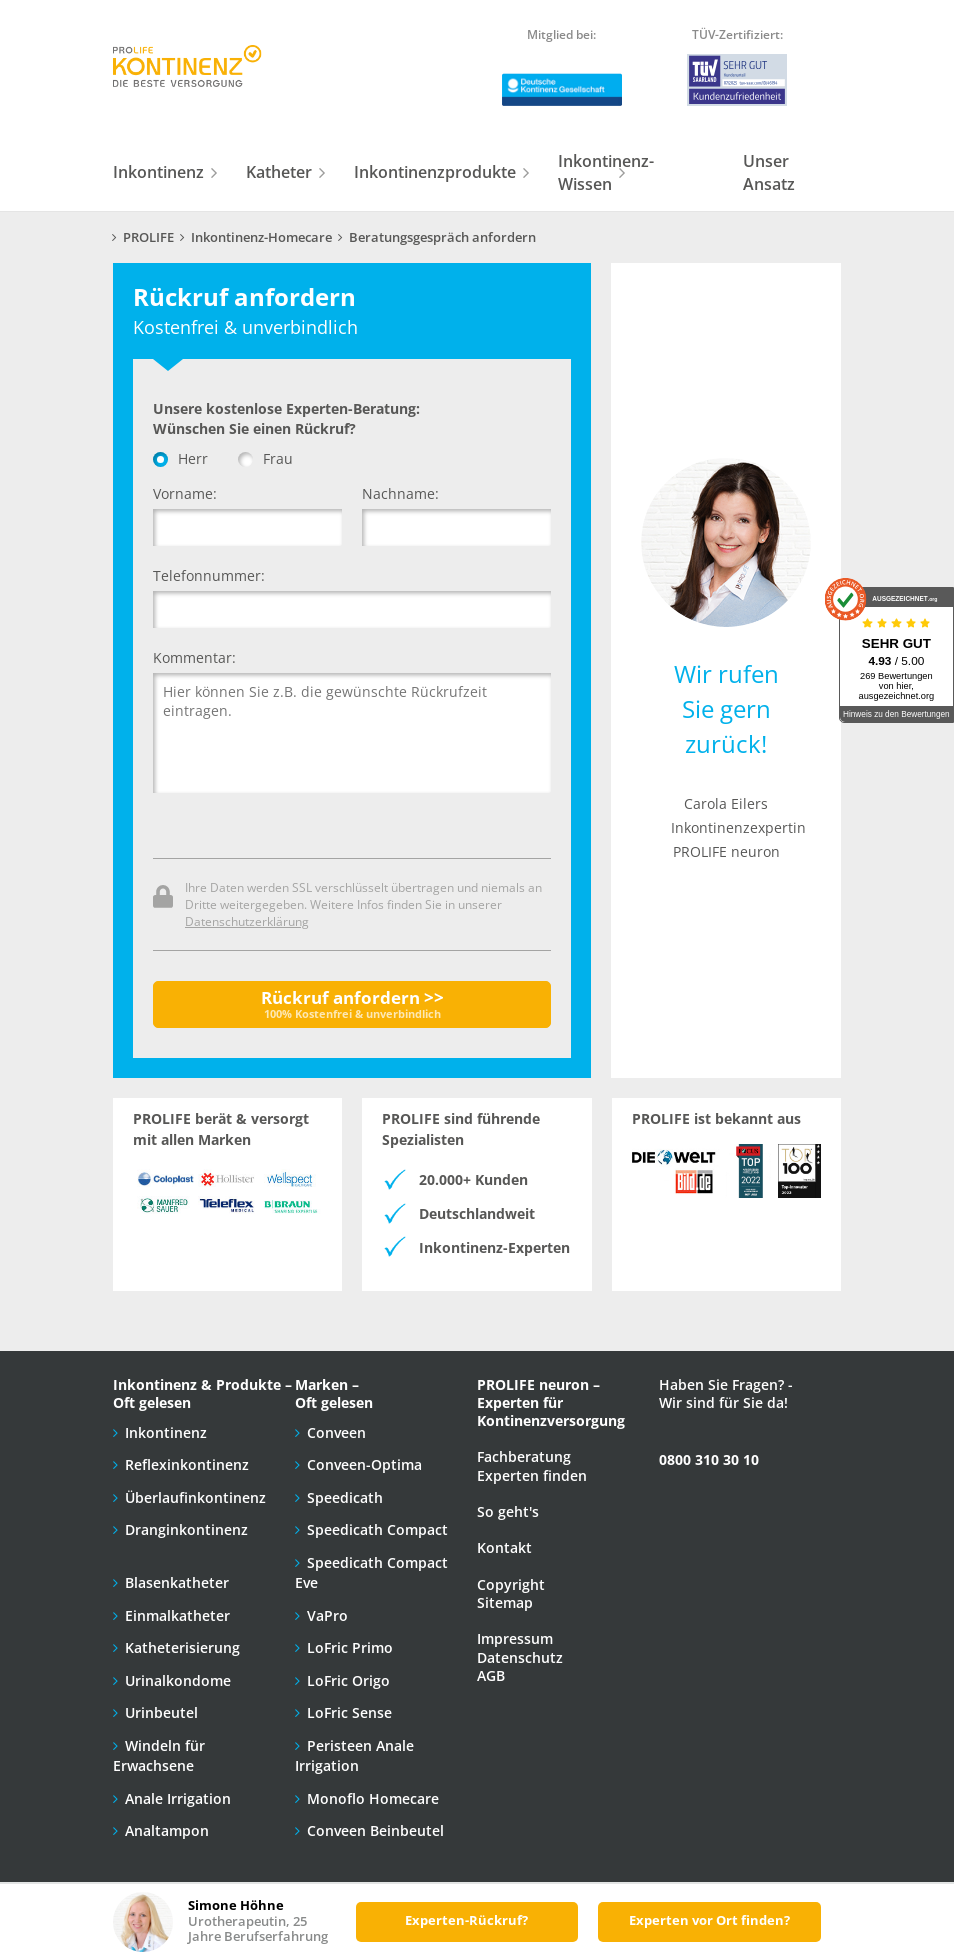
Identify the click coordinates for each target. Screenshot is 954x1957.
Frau (265, 458)
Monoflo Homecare (373, 1798)
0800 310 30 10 (709, 1459)
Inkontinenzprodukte (435, 172)
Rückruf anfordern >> (352, 1003)
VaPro (327, 1615)
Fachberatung (524, 1456)
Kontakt (504, 1547)
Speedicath (345, 1497)
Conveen (336, 1432)
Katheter (279, 172)
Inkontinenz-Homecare (261, 237)
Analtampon (167, 1830)
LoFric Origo (348, 1680)
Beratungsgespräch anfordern (442, 237)
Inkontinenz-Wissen (606, 172)
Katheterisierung (182, 1647)
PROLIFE (148, 237)
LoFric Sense (349, 1712)
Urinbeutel (161, 1712)
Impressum (515, 1638)
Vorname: (185, 493)
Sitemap (505, 1602)
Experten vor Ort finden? (709, 1920)
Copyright (511, 1584)
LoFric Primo (350, 1647)
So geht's (508, 1511)
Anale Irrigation (178, 1798)
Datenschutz (520, 1657)
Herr (180, 458)
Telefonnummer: (209, 575)
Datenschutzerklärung (247, 921)
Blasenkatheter (177, 1582)
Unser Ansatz (769, 172)
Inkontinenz (158, 172)
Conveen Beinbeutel (375, 1830)
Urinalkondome (178, 1680)
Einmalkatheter (177, 1615)
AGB (491, 1675)
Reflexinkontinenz (187, 1464)
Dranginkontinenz (186, 1529)
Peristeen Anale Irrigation (354, 1755)
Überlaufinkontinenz (195, 1497)
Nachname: (400, 493)
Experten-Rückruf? (466, 1920)
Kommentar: (194, 657)
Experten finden (532, 1475)
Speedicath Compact (377, 1529)
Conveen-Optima (364, 1464)
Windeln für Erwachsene (159, 1755)
